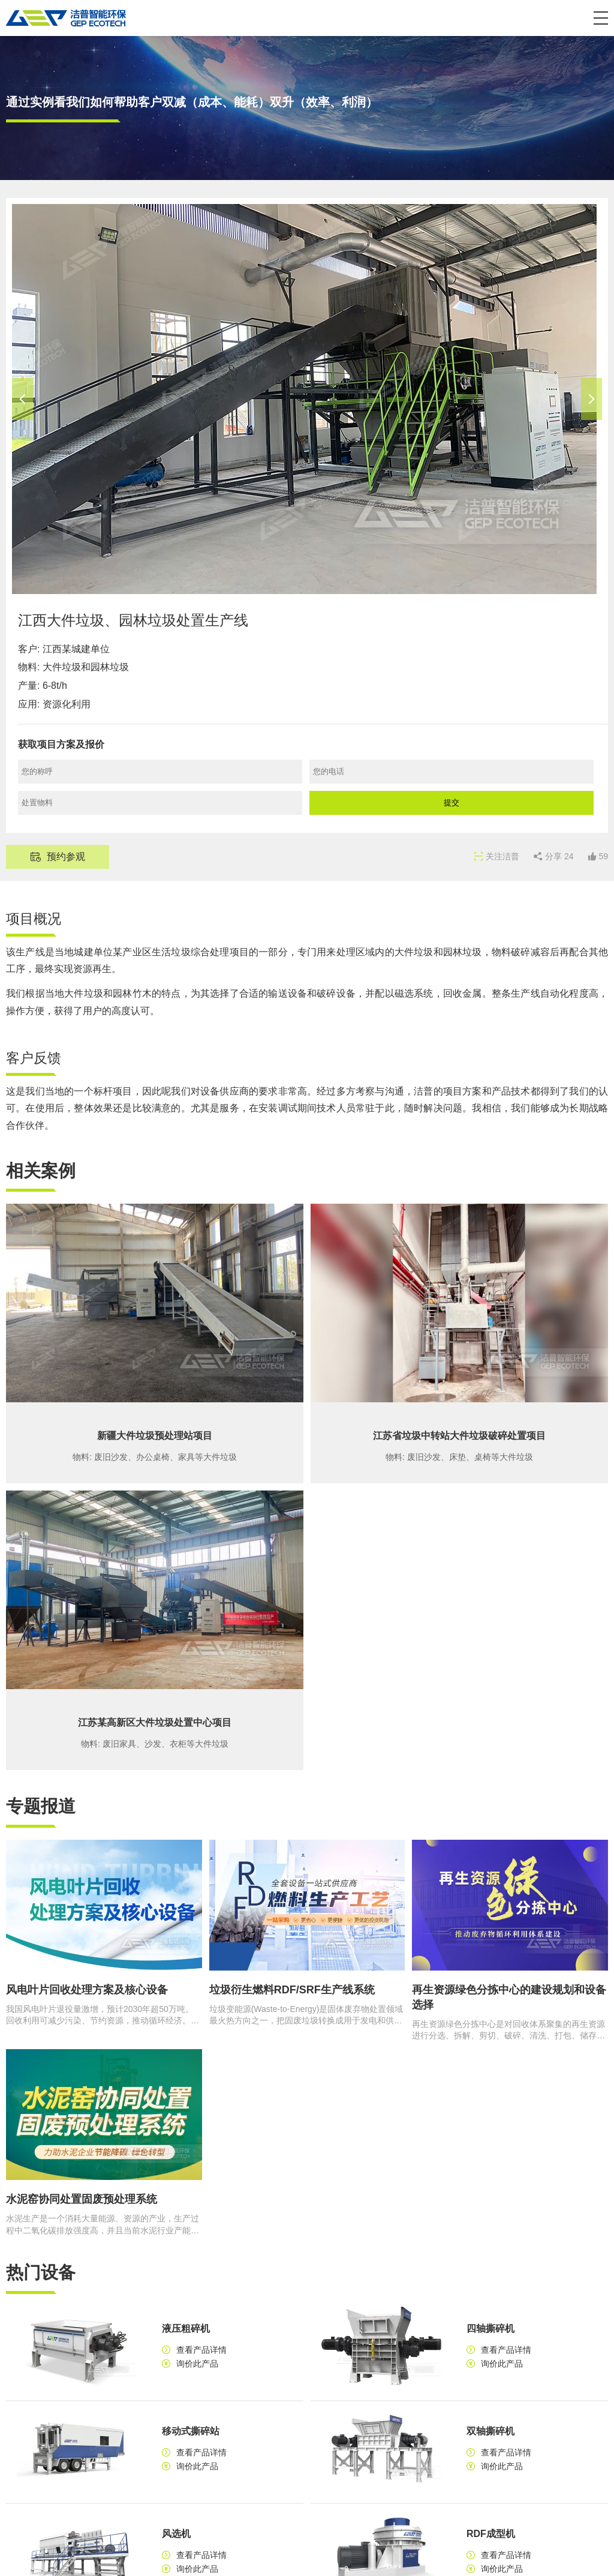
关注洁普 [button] (502, 856)
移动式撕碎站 (190, 2431)
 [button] (22, 399)
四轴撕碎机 (490, 2328)
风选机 (176, 2534)
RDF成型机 (490, 2534)
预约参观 (66, 856)
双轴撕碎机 (490, 2431)
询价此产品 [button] (197, 2363)
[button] (601, 18)
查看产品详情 (201, 2350)
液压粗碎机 (186, 2328)
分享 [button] (559, 856)
